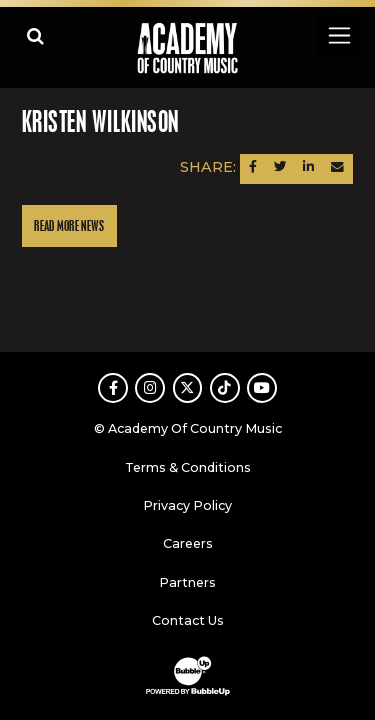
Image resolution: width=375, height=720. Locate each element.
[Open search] (35, 35)
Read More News (69, 226)
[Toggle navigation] (338, 35)
